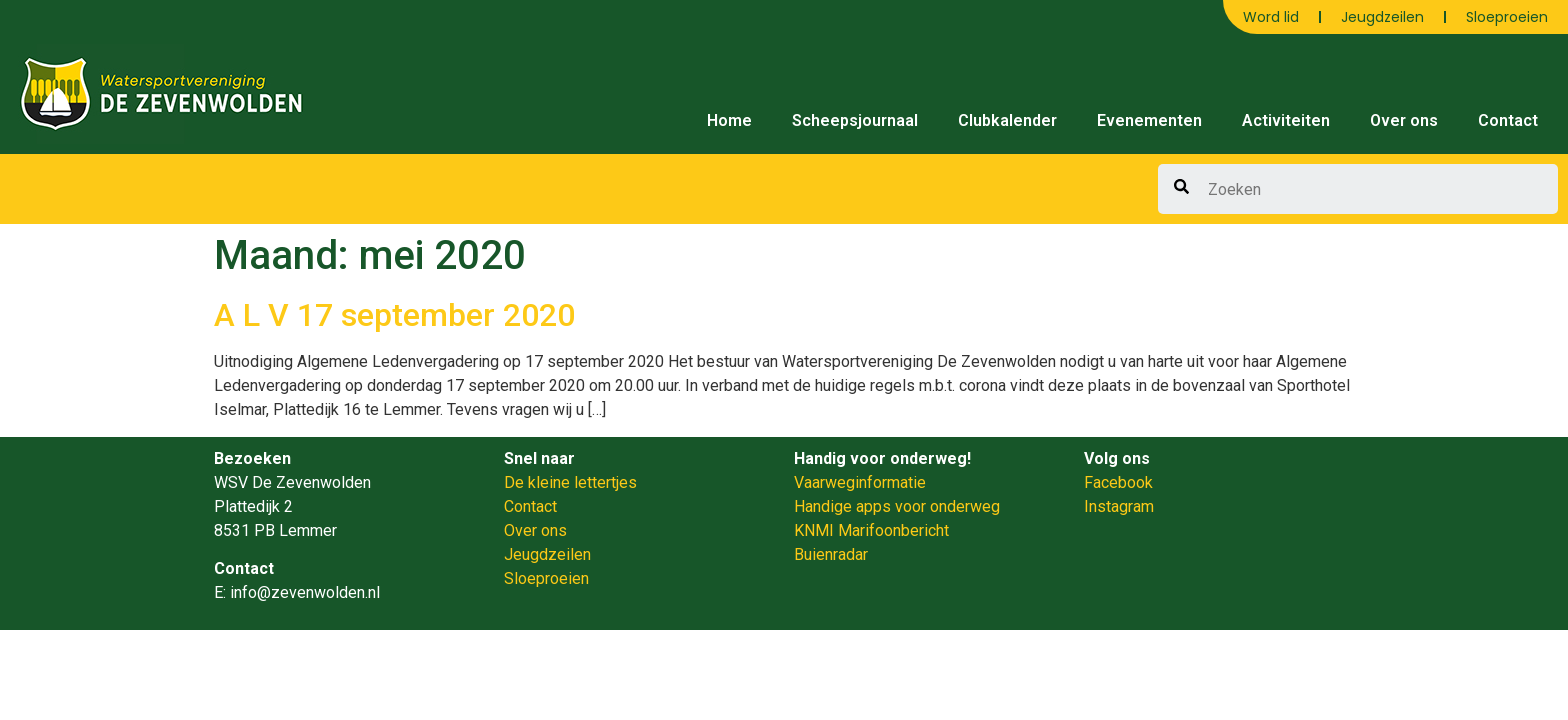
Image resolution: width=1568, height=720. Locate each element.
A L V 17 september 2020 (394, 315)
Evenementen (1149, 120)
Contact (1508, 120)
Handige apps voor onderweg (897, 506)
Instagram (1119, 506)
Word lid (1271, 17)
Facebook (1118, 482)
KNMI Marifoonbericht (871, 530)
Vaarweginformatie (860, 482)
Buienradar (831, 554)
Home (729, 120)
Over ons (1404, 120)
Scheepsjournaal (855, 120)
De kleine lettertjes (570, 482)
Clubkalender (1007, 120)
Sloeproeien (1507, 17)
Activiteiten (1286, 120)
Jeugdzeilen (1382, 17)
